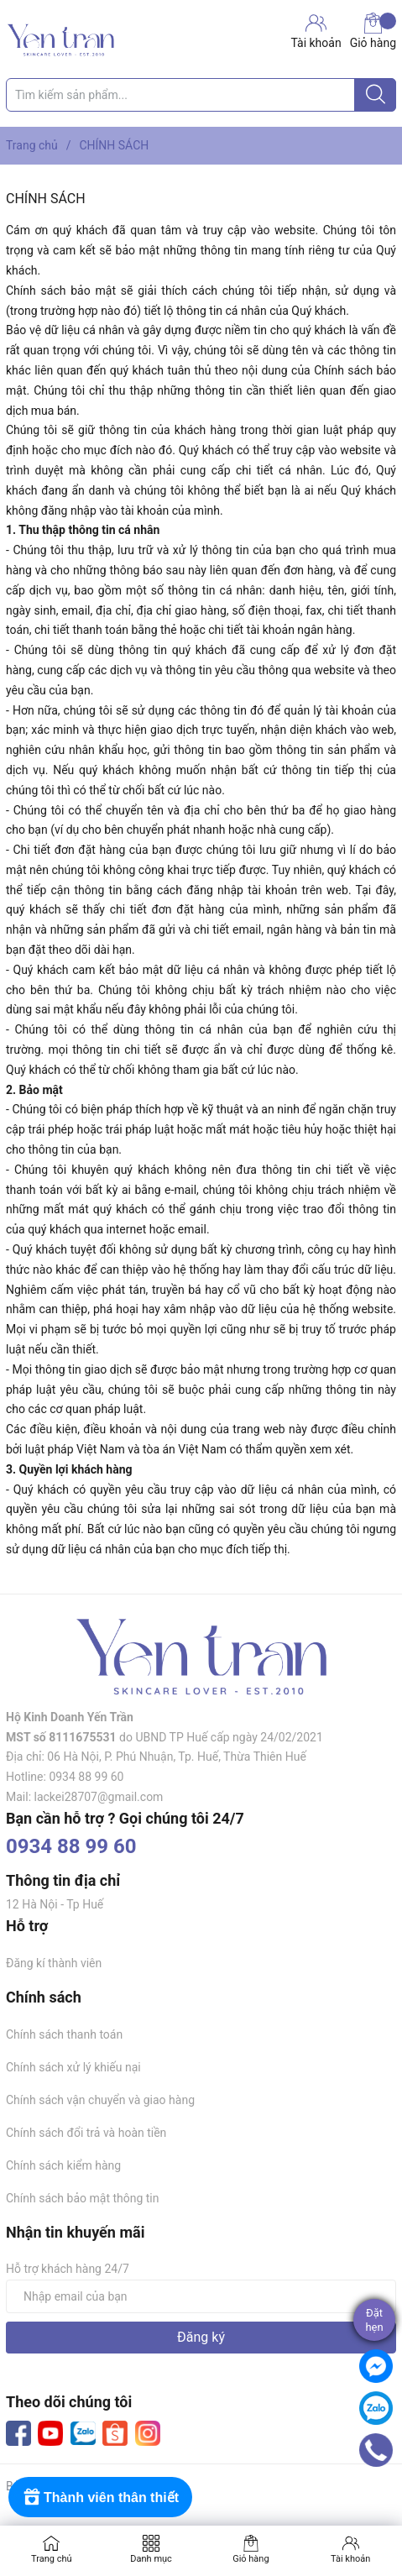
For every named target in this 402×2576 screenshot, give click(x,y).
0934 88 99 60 (71, 1846)
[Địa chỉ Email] (201, 2296)
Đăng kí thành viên (54, 1963)
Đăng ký (201, 2337)
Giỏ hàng (373, 31)
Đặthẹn (374, 2319)
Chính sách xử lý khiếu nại (73, 2067)
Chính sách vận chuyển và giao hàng (100, 2100)
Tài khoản (350, 2558)
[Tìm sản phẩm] (201, 95)
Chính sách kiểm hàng (63, 2165)
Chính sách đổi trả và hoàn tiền (86, 2132)
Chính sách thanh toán (64, 2034)
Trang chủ (51, 2558)
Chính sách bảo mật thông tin (82, 2198)
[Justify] (376, 95)
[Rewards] (100, 2497)
